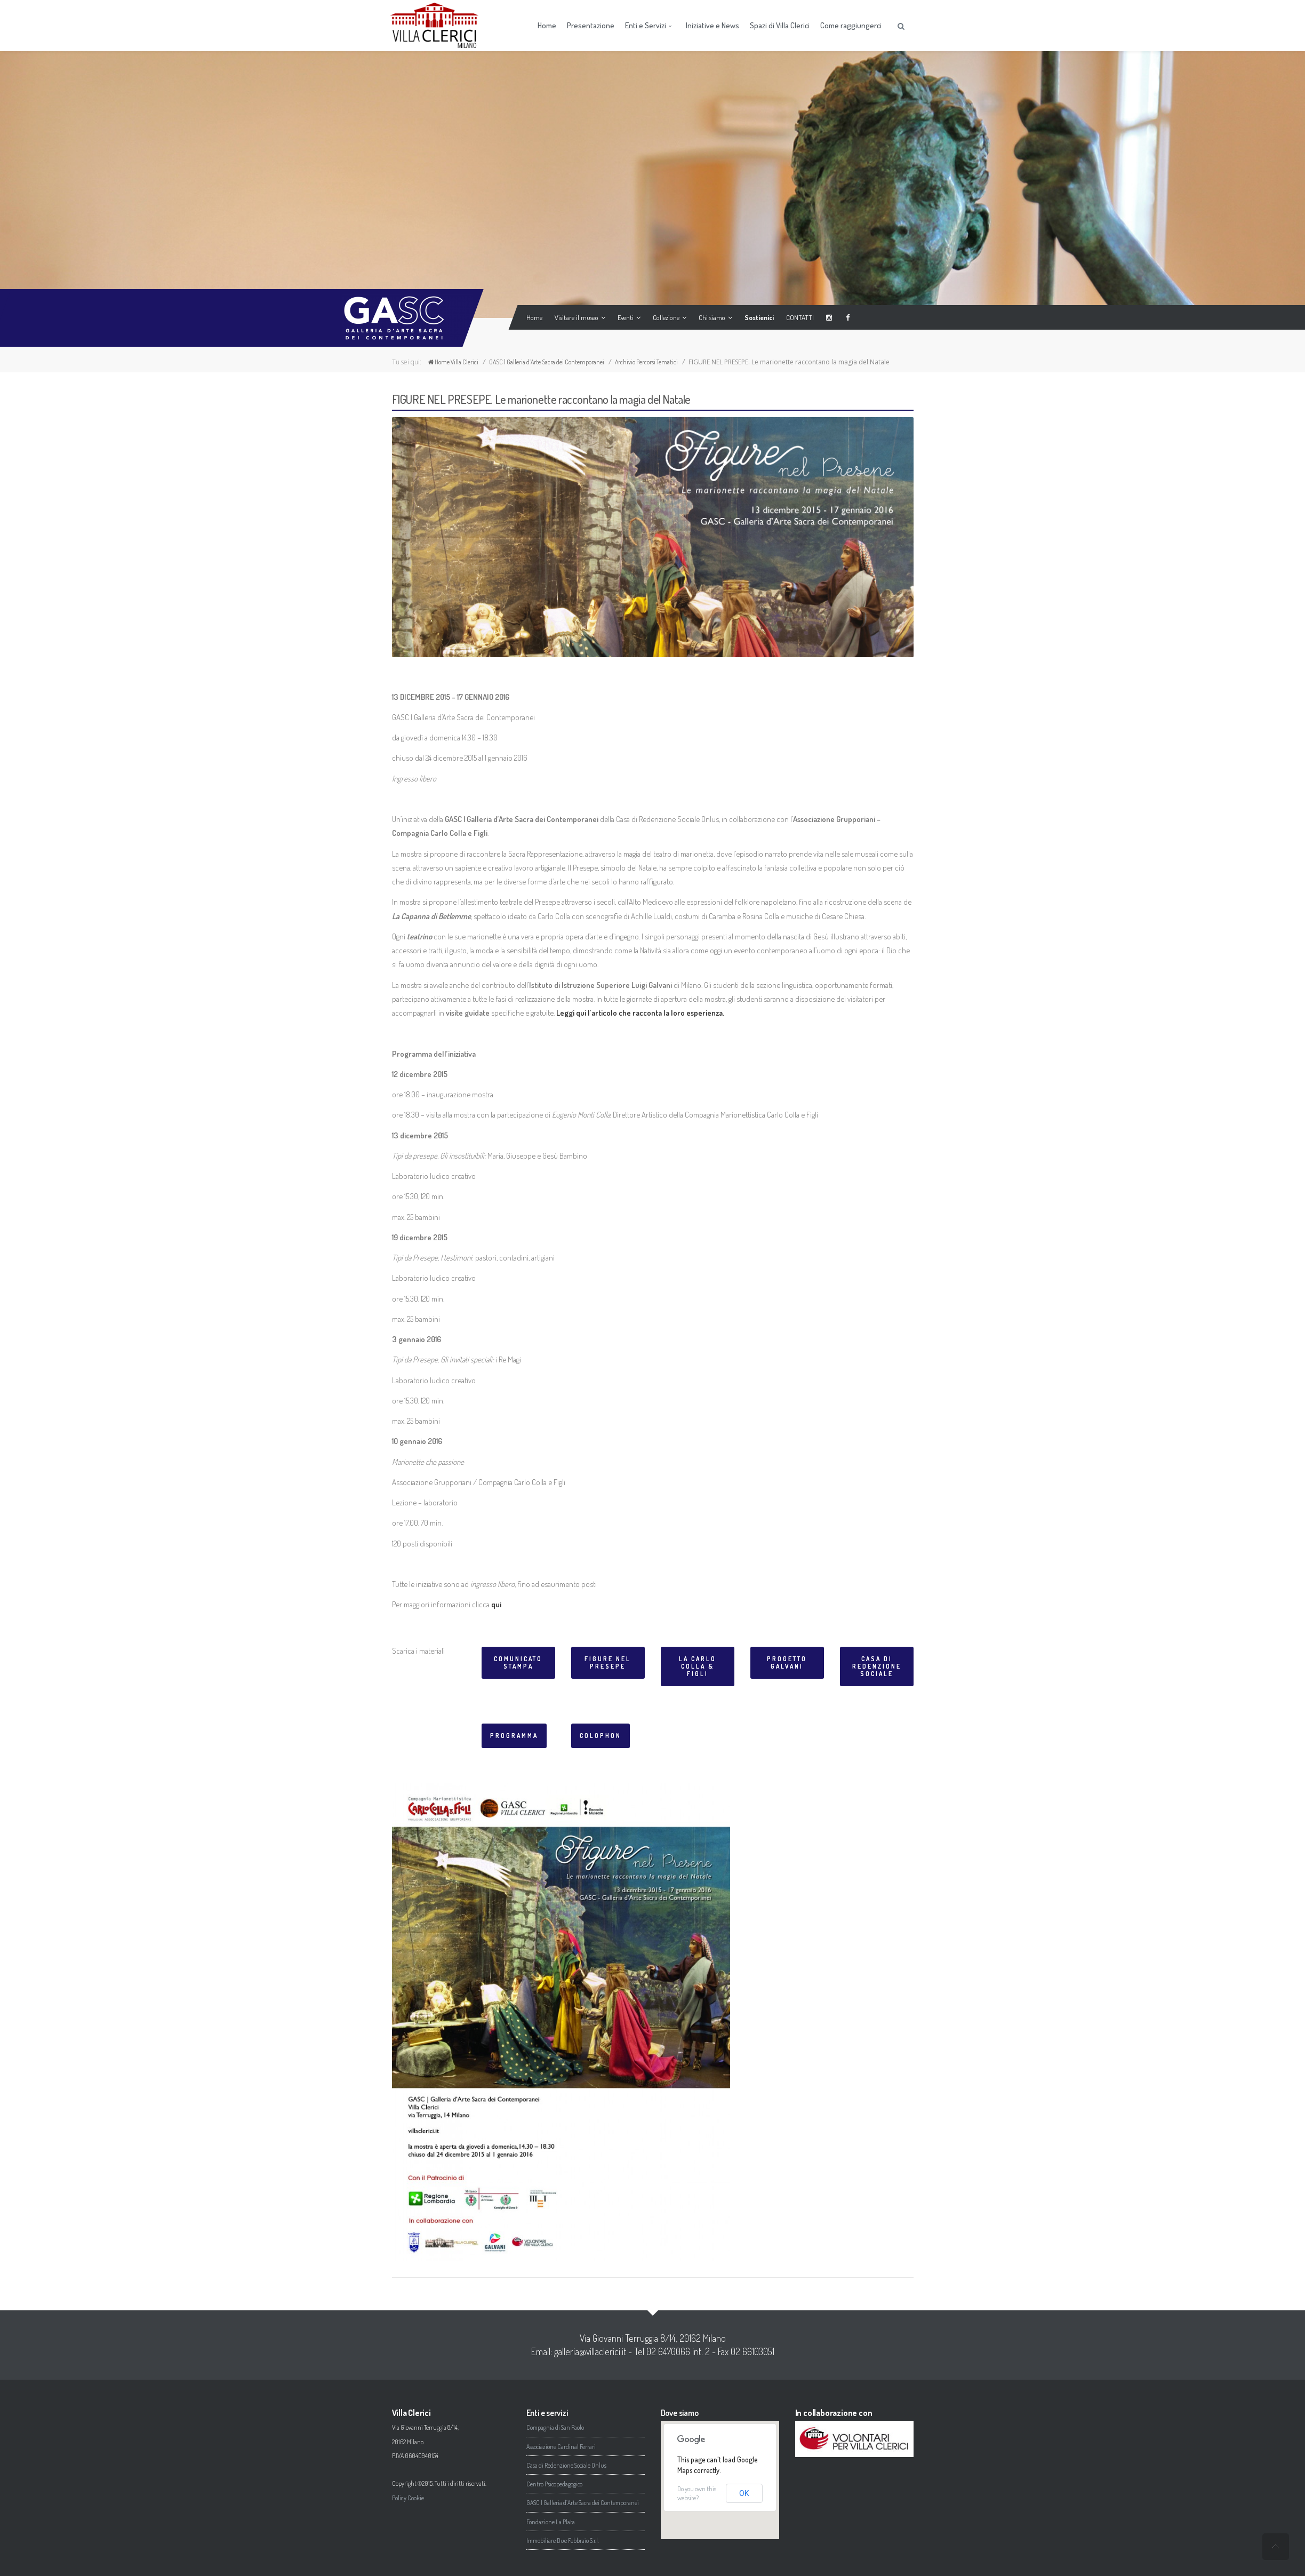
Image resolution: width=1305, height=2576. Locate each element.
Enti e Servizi (648, 25)
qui (497, 1604)
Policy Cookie (408, 2498)
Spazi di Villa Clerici (780, 25)
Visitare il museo (578, 317)
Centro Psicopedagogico (554, 2484)
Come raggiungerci (851, 25)
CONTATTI (798, 317)
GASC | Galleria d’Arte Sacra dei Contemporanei (546, 362)
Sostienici (757, 317)
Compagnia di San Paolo (555, 2427)
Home (547, 25)
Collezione (667, 317)
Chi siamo (713, 317)
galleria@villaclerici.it (590, 2351)
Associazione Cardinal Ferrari (561, 2447)
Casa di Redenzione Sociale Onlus (566, 2465)
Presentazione (590, 25)
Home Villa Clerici (453, 362)
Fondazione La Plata (550, 2522)
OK (744, 2493)
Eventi (626, 317)
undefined (1275, 2546)
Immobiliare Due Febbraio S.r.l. (562, 2541)
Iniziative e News (712, 25)
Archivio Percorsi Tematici (646, 362)
